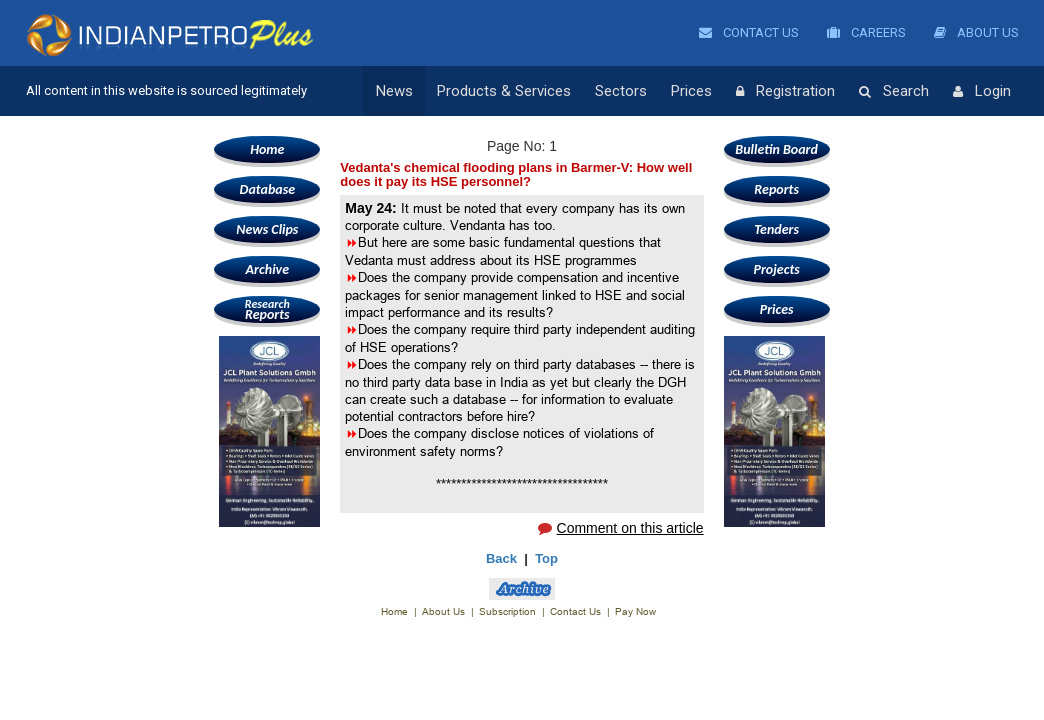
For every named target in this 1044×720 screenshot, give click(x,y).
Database (267, 189)
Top (546, 558)
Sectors (621, 91)
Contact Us (749, 32)
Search (894, 92)
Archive (267, 269)
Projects (776, 269)
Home (267, 149)
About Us (976, 32)
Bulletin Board (776, 149)
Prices (691, 91)
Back (501, 558)
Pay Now (635, 611)
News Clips (267, 229)
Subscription (507, 611)
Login (982, 92)
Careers (866, 32)
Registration (785, 92)
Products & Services (504, 91)
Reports (267, 309)
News (394, 91)
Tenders (776, 229)
